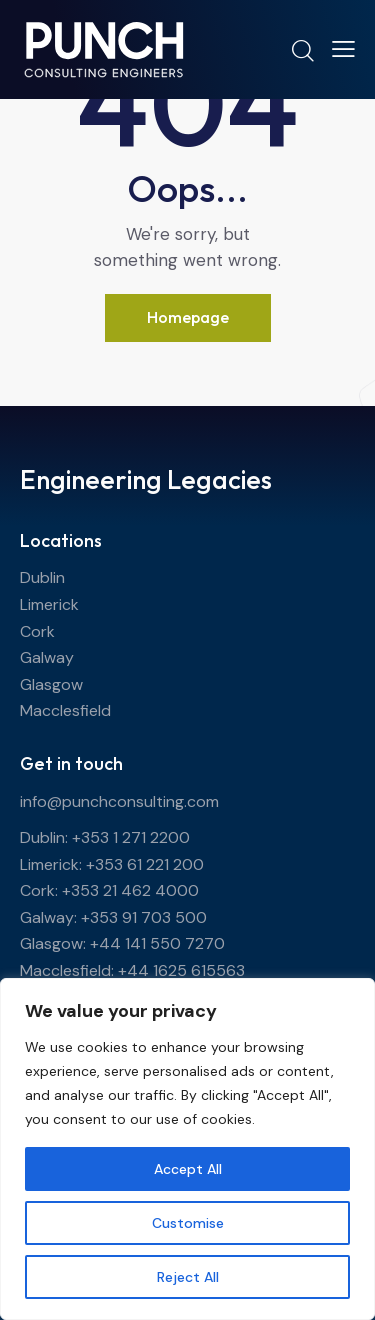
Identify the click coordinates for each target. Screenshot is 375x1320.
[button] (343, 49)
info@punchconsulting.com (119, 801)
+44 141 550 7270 (157, 943)
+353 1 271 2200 (131, 837)
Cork (37, 631)
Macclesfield (65, 710)
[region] (187, 1149)
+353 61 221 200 (145, 864)
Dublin (42, 577)
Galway (47, 657)
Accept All (188, 1169)
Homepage (188, 317)
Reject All (188, 1277)
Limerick (49, 604)
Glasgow (51, 684)
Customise (188, 1223)
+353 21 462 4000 (130, 890)
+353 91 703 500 (144, 917)
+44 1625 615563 (181, 970)
